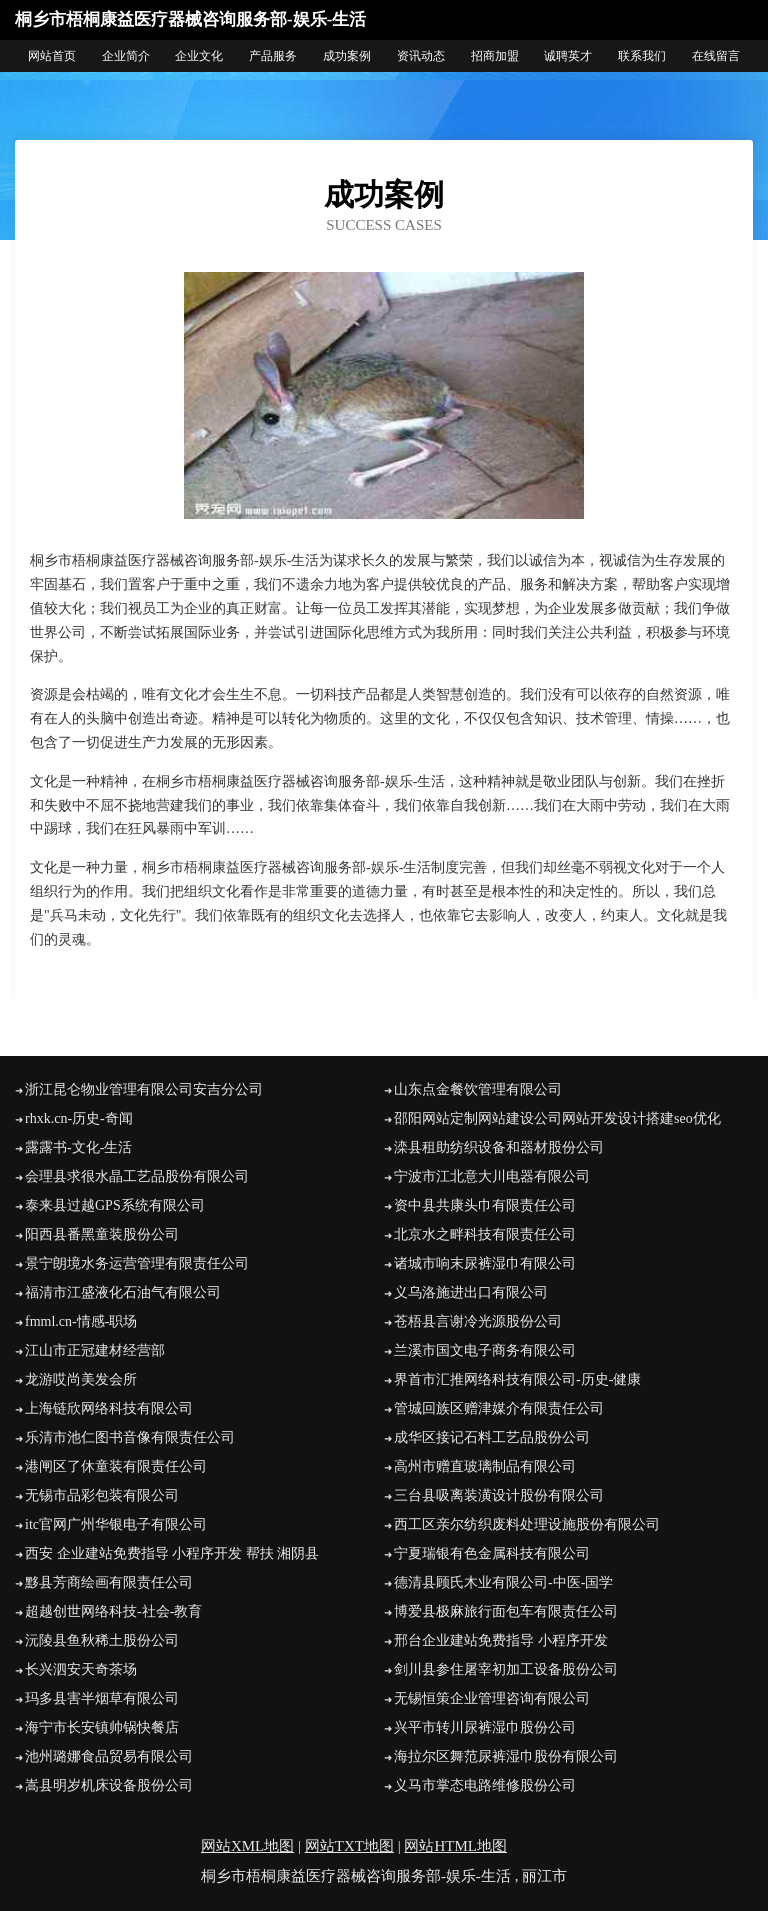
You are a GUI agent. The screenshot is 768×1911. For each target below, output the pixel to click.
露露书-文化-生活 (78, 1147)
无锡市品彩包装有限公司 (102, 1495)
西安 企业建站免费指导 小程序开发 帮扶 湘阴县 (172, 1553)
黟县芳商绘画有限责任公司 (109, 1582)
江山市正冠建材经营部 (95, 1350)
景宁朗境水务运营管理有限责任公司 (137, 1263)
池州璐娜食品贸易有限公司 (109, 1756)
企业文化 (199, 56)
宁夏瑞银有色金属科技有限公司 (492, 1553)
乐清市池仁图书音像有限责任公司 (130, 1437)
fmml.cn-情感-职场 (81, 1321)
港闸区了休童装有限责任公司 (116, 1466)
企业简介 (126, 56)
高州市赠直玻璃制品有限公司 (485, 1466)
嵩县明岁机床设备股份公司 (109, 1785)
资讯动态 (421, 56)
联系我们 (642, 56)
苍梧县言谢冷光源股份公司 (478, 1321)
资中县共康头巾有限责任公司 (485, 1205)
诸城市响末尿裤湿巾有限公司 (485, 1263)
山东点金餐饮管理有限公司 (478, 1089)
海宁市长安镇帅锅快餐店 (102, 1727)
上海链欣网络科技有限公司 (109, 1408)
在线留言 (716, 56)
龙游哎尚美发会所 (81, 1379)
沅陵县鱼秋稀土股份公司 (102, 1640)
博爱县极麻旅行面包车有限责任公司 (506, 1611)
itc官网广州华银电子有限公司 (116, 1524)
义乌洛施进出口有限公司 (471, 1292)
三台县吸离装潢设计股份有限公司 (499, 1495)
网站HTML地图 (455, 1846)
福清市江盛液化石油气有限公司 (123, 1292)
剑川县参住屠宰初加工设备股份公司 (506, 1669)
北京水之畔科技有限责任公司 (485, 1234)
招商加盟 (495, 56)
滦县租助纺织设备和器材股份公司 (499, 1147)
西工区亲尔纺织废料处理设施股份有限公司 (527, 1524)
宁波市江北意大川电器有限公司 (492, 1176)
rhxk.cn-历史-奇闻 (79, 1118)
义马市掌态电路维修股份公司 (485, 1785)
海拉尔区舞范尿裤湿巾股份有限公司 (506, 1756)
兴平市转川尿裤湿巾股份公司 (485, 1727)
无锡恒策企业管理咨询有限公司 (492, 1698)
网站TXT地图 (349, 1846)
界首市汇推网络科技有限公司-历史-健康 (517, 1379)
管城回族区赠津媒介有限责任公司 (499, 1408)
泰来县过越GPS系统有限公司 (115, 1205)
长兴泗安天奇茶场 (81, 1669)
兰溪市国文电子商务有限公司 (485, 1350)
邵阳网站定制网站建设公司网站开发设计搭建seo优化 (557, 1118)
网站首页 (52, 56)
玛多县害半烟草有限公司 (102, 1698)
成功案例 (347, 56)
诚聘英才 (568, 56)
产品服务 (273, 56)
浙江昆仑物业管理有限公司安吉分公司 (144, 1089)
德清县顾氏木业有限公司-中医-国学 (503, 1582)
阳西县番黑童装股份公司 (102, 1234)
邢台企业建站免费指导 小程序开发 (501, 1640)
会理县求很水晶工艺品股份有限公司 (137, 1176)
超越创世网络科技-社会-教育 (113, 1611)
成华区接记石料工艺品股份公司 (492, 1437)
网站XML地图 (247, 1846)
